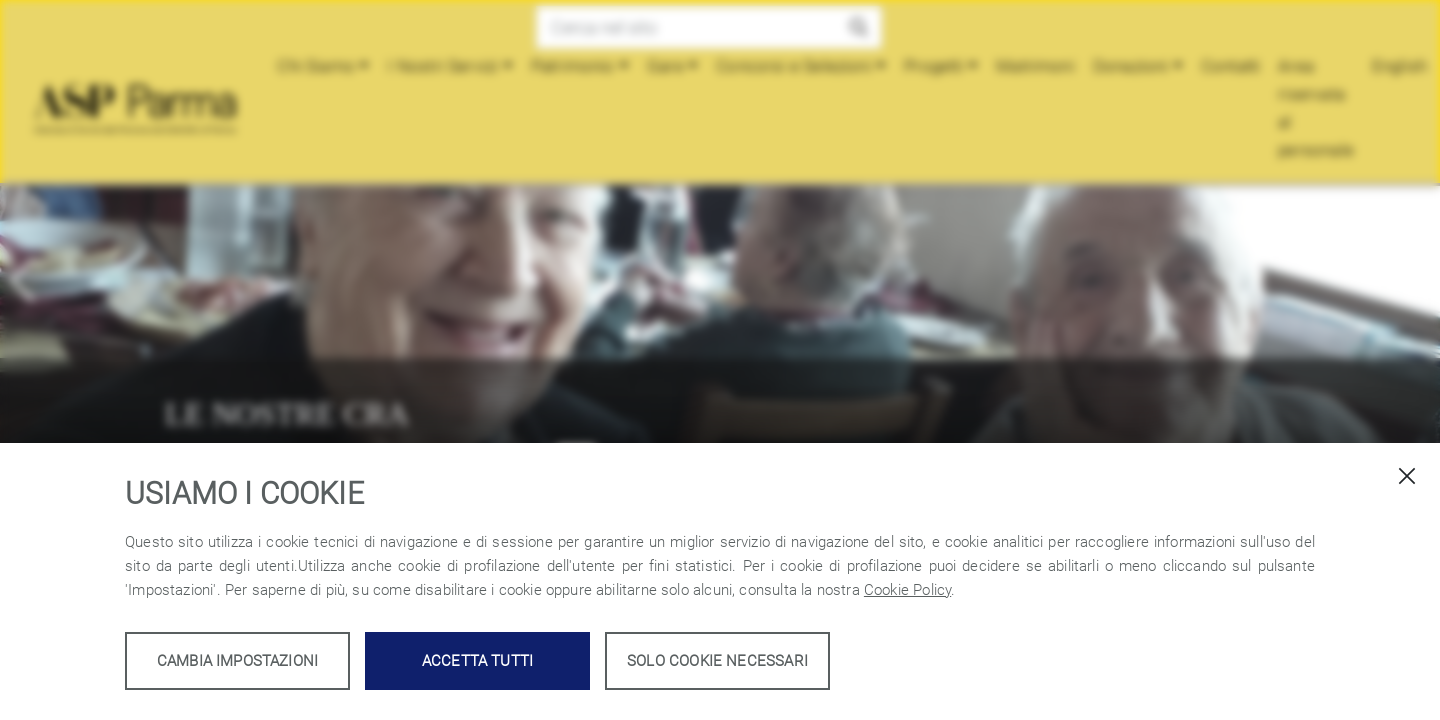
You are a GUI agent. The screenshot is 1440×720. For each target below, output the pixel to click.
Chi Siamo (317, 66)
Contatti (1230, 66)
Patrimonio (573, 66)
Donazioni (1131, 66)
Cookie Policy (907, 590)
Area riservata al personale (1317, 108)
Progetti (934, 66)
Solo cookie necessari (717, 661)
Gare (666, 66)
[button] (859, 27)
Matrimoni (1036, 66)
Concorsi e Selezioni (795, 66)
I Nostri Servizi (443, 66)
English (1400, 66)
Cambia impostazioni (237, 661)
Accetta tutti (477, 661)
